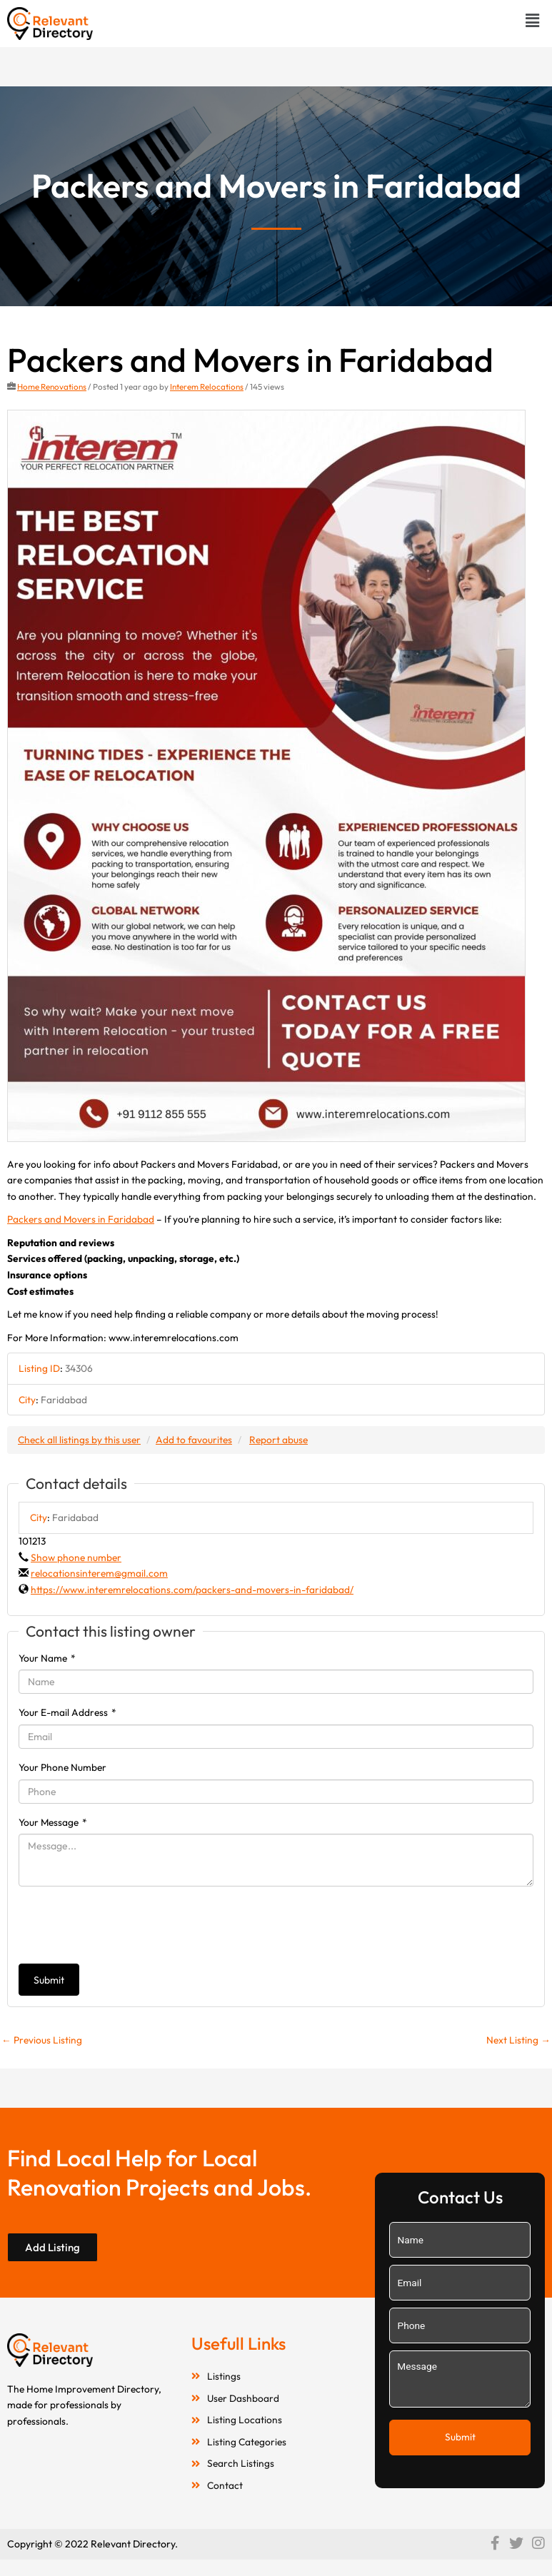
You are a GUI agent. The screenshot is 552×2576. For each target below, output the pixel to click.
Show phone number (76, 1557)
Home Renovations (51, 386)
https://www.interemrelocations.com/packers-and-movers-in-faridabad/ (192, 1589)
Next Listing (518, 2040)
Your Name (47, 1658)
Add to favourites (194, 1439)
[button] (533, 20)
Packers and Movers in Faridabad (80, 1219)
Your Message (53, 1822)
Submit (49, 1980)
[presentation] (127, 1925)
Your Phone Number (62, 1767)
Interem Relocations (207, 386)
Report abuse (278, 1439)
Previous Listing (41, 2040)
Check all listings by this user (79, 1439)
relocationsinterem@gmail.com (99, 1573)
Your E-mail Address (67, 1712)
